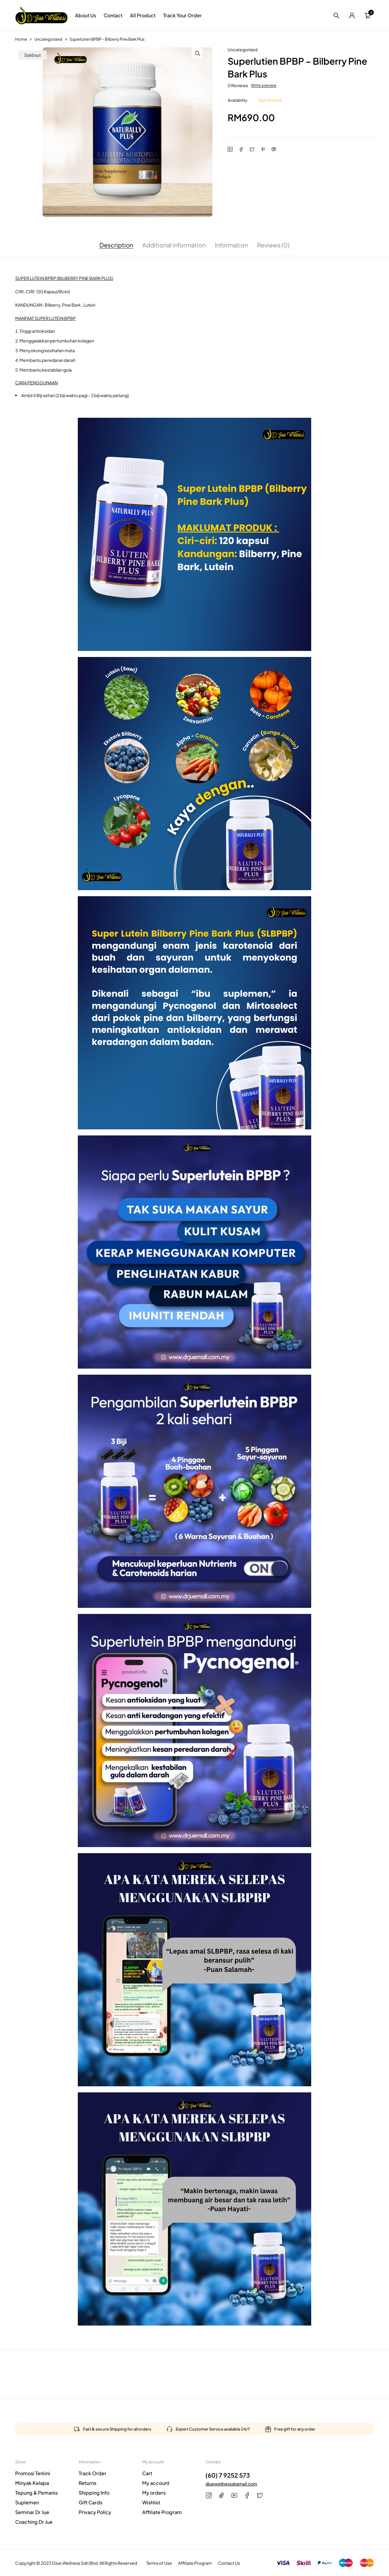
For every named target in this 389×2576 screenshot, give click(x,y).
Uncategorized (48, 39)
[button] (206, 53)
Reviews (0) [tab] (273, 245)
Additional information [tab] (174, 245)
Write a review (263, 85)
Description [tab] (116, 245)
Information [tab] (231, 245)
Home (21, 39)
